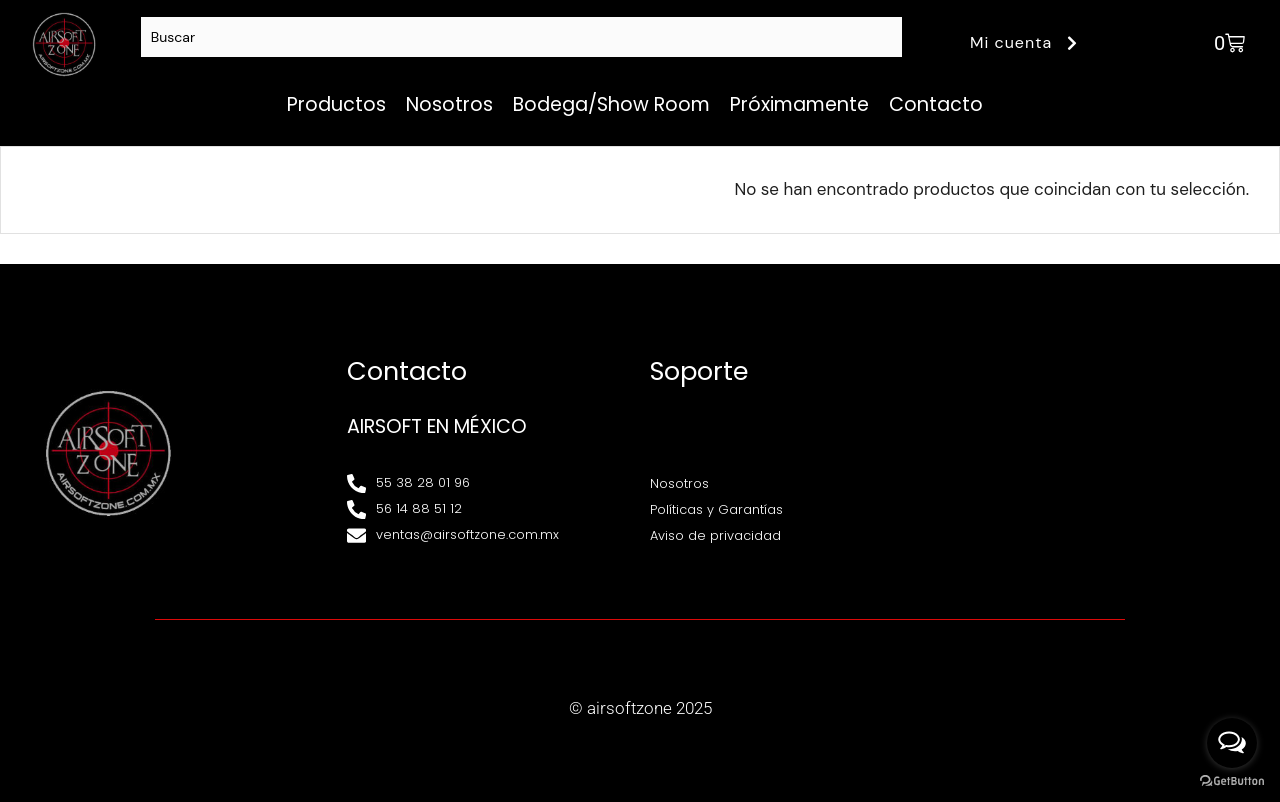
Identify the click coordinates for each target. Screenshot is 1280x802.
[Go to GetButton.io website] (1232, 781)
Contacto (936, 104)
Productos (336, 104)
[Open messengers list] (1232, 743)
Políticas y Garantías (716, 509)
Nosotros (449, 104)
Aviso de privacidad (715, 535)
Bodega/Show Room (611, 104)
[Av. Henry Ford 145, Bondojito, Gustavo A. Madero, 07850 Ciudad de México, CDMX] (1094, 454)
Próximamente (799, 104)
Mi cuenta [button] (1026, 42)
